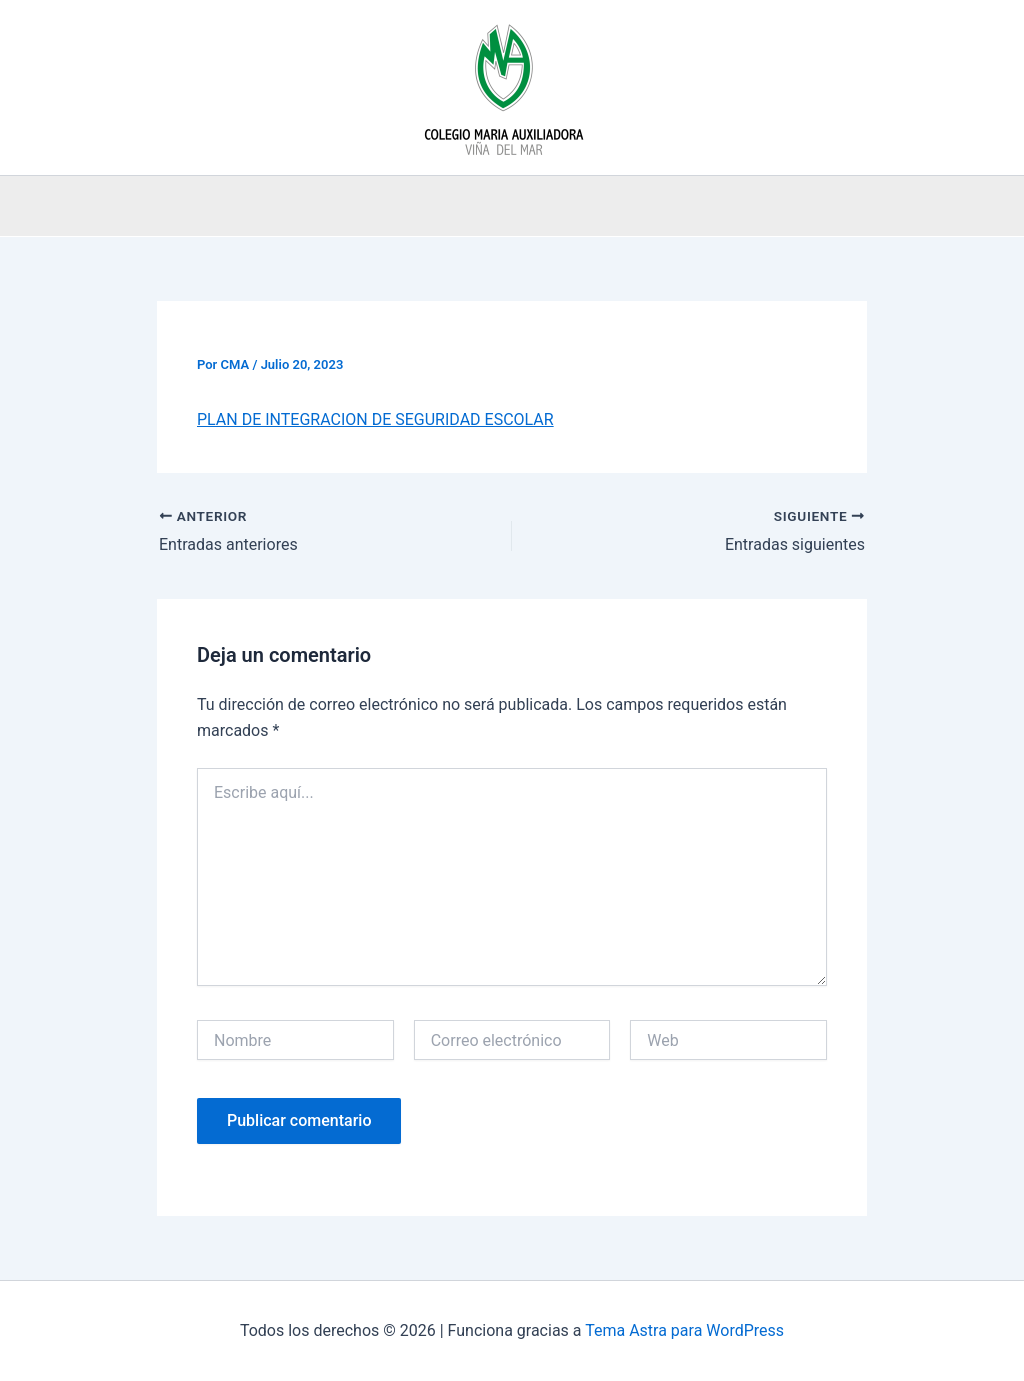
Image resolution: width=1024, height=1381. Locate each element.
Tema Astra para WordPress (684, 1330)
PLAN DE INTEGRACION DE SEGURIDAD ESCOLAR (375, 419)
